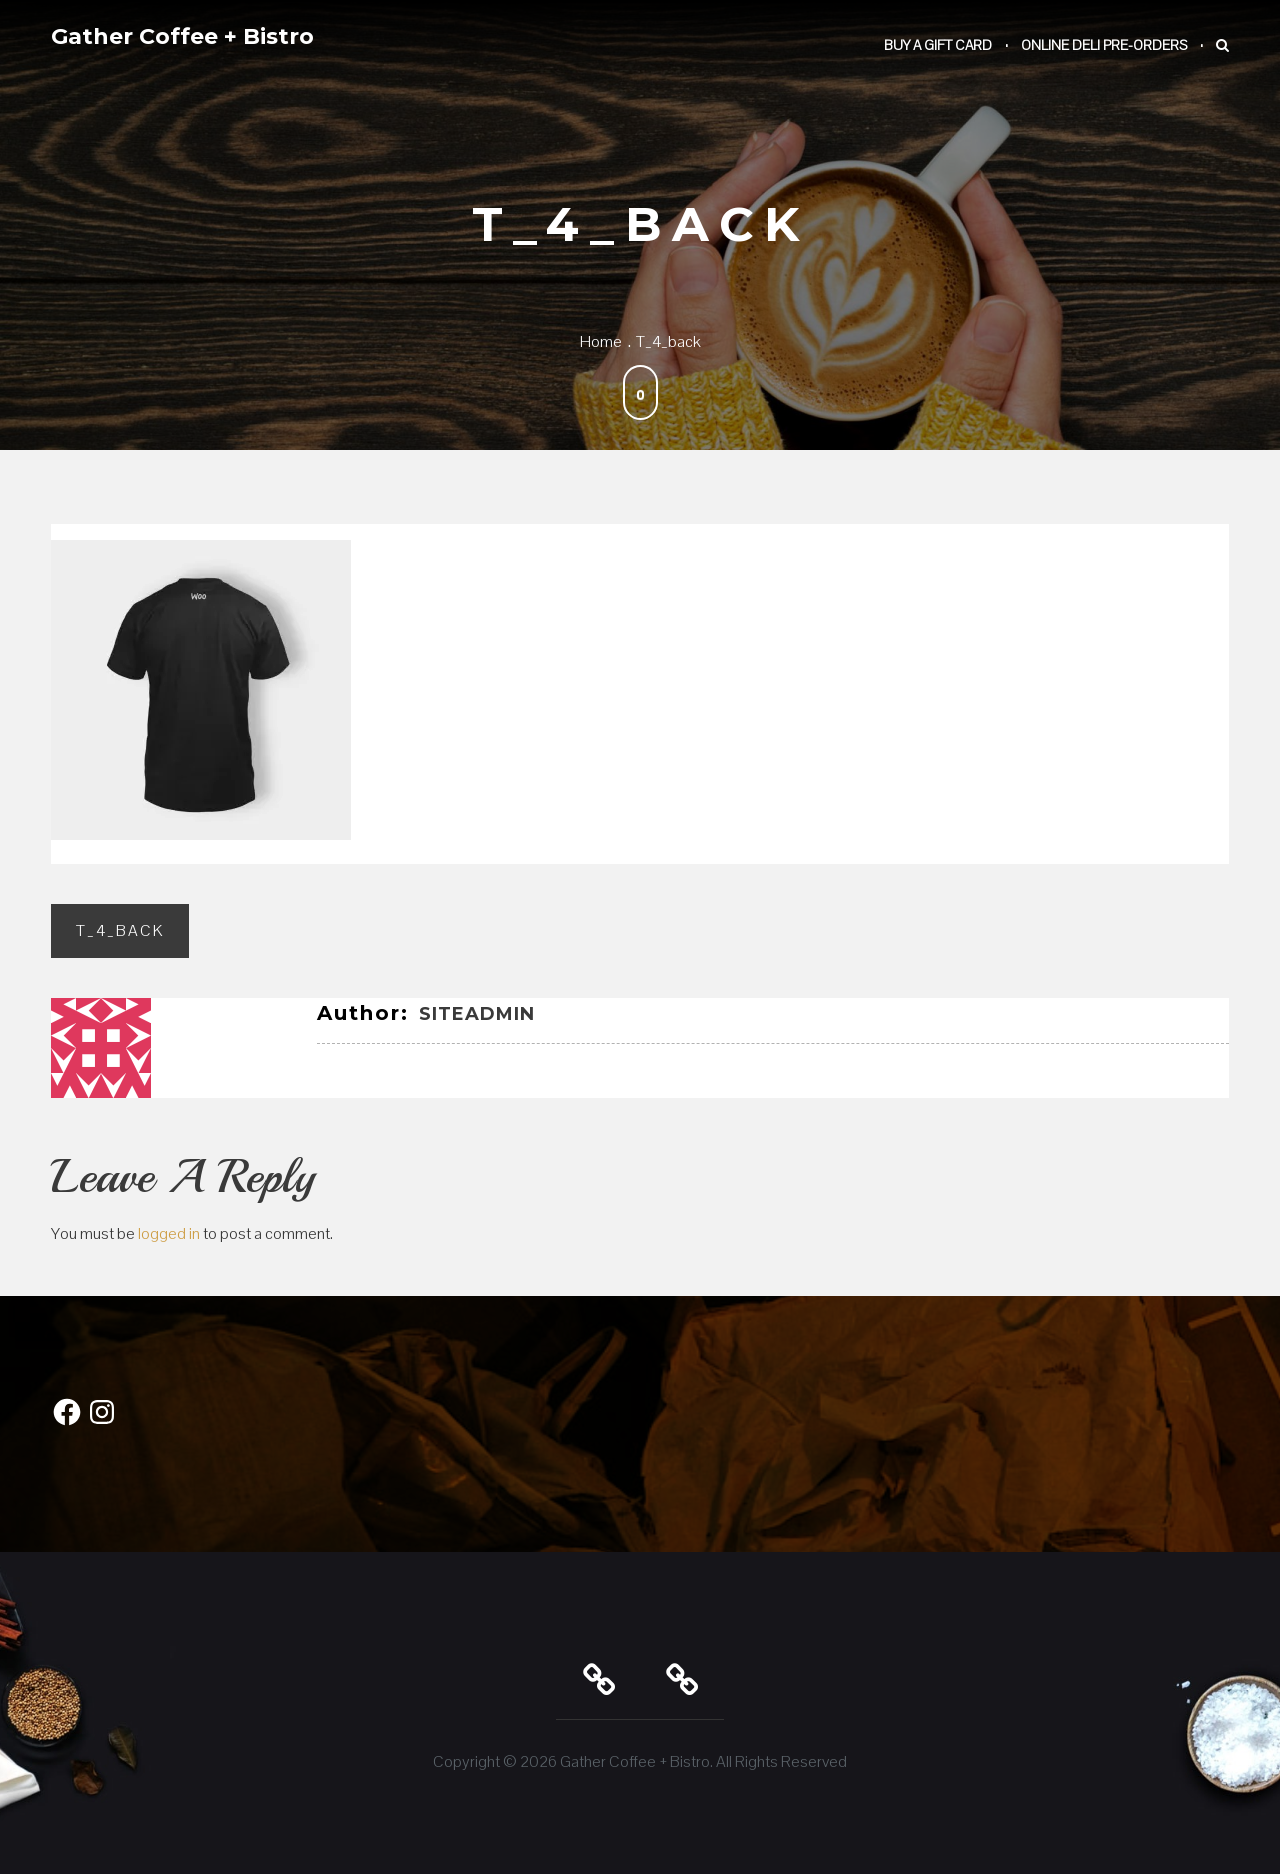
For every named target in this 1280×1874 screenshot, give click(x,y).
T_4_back (120, 930)
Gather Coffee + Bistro (182, 36)
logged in (169, 1233)
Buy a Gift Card (938, 45)
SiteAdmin (477, 1014)
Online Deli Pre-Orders (1104, 45)
